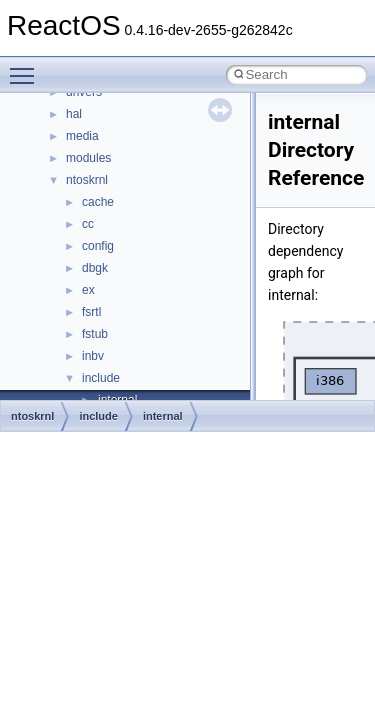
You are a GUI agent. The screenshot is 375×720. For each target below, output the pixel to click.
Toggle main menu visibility (27, 67)
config (98, 246)
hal (74, 114)
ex (88, 290)
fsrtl (91, 312)
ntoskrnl (87, 180)
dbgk (95, 268)
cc (88, 224)
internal (163, 416)
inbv (93, 356)
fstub (95, 334)
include (101, 378)
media (82, 136)
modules (88, 158)
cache (98, 202)
